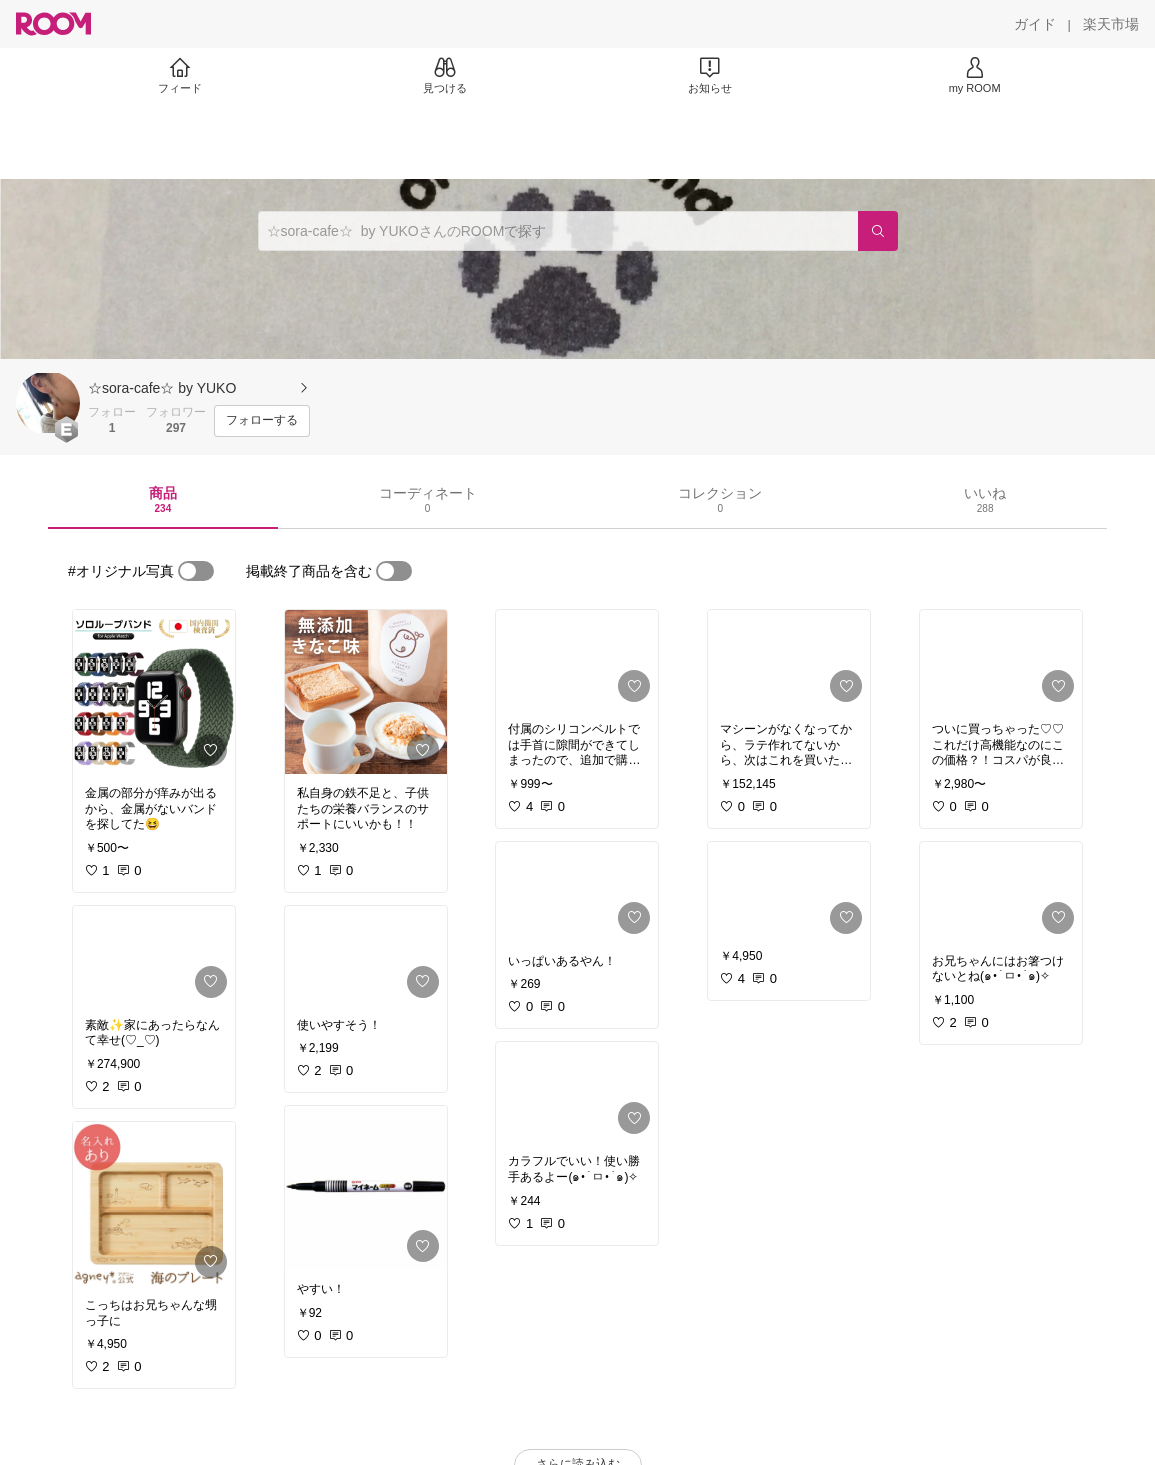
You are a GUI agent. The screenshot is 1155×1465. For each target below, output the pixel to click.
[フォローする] (262, 421)
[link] (154, 692)
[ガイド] (1035, 24)
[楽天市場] (1111, 24)
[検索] (878, 231)
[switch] (196, 571)
